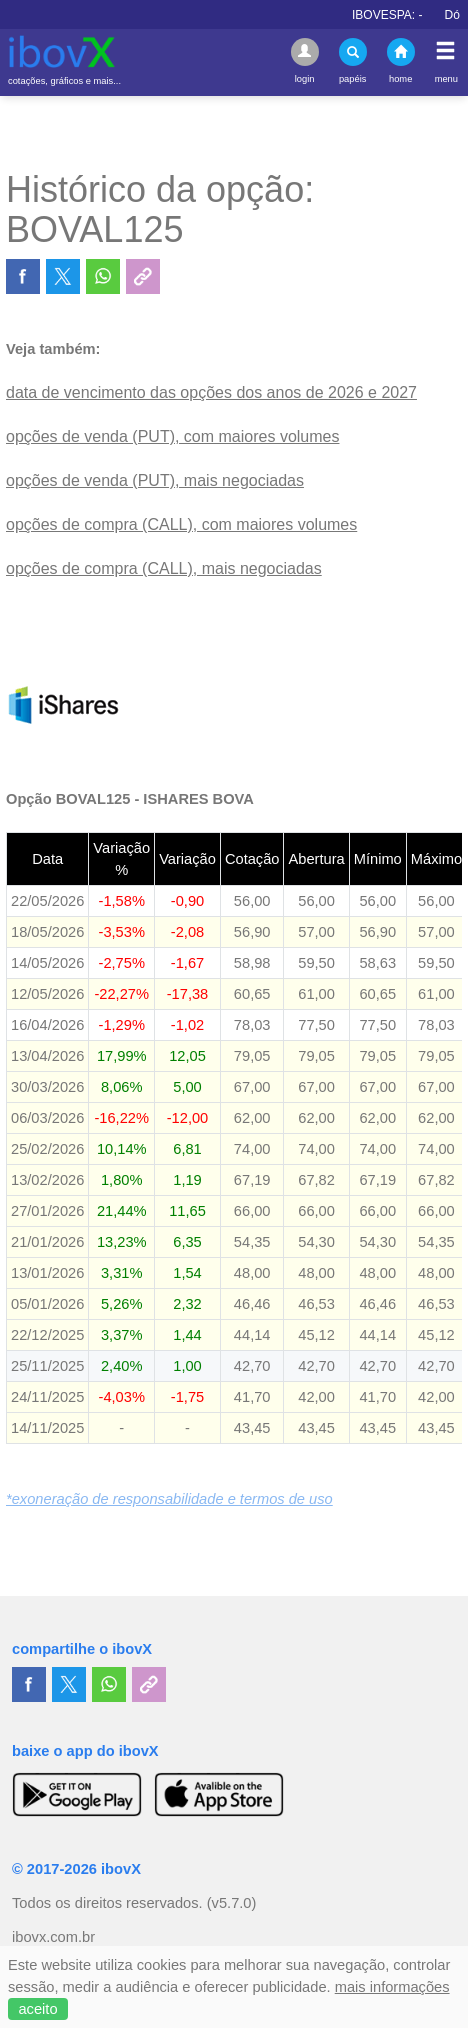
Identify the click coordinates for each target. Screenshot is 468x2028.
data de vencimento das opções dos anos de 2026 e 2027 (211, 392)
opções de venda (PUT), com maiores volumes (172, 436)
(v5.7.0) (232, 1903)
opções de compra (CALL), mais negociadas (164, 568)
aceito (37, 2009)
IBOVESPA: (402, 15)
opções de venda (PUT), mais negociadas (155, 480)
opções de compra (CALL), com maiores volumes (181, 524)
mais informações (392, 1987)
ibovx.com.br (53, 1937)
